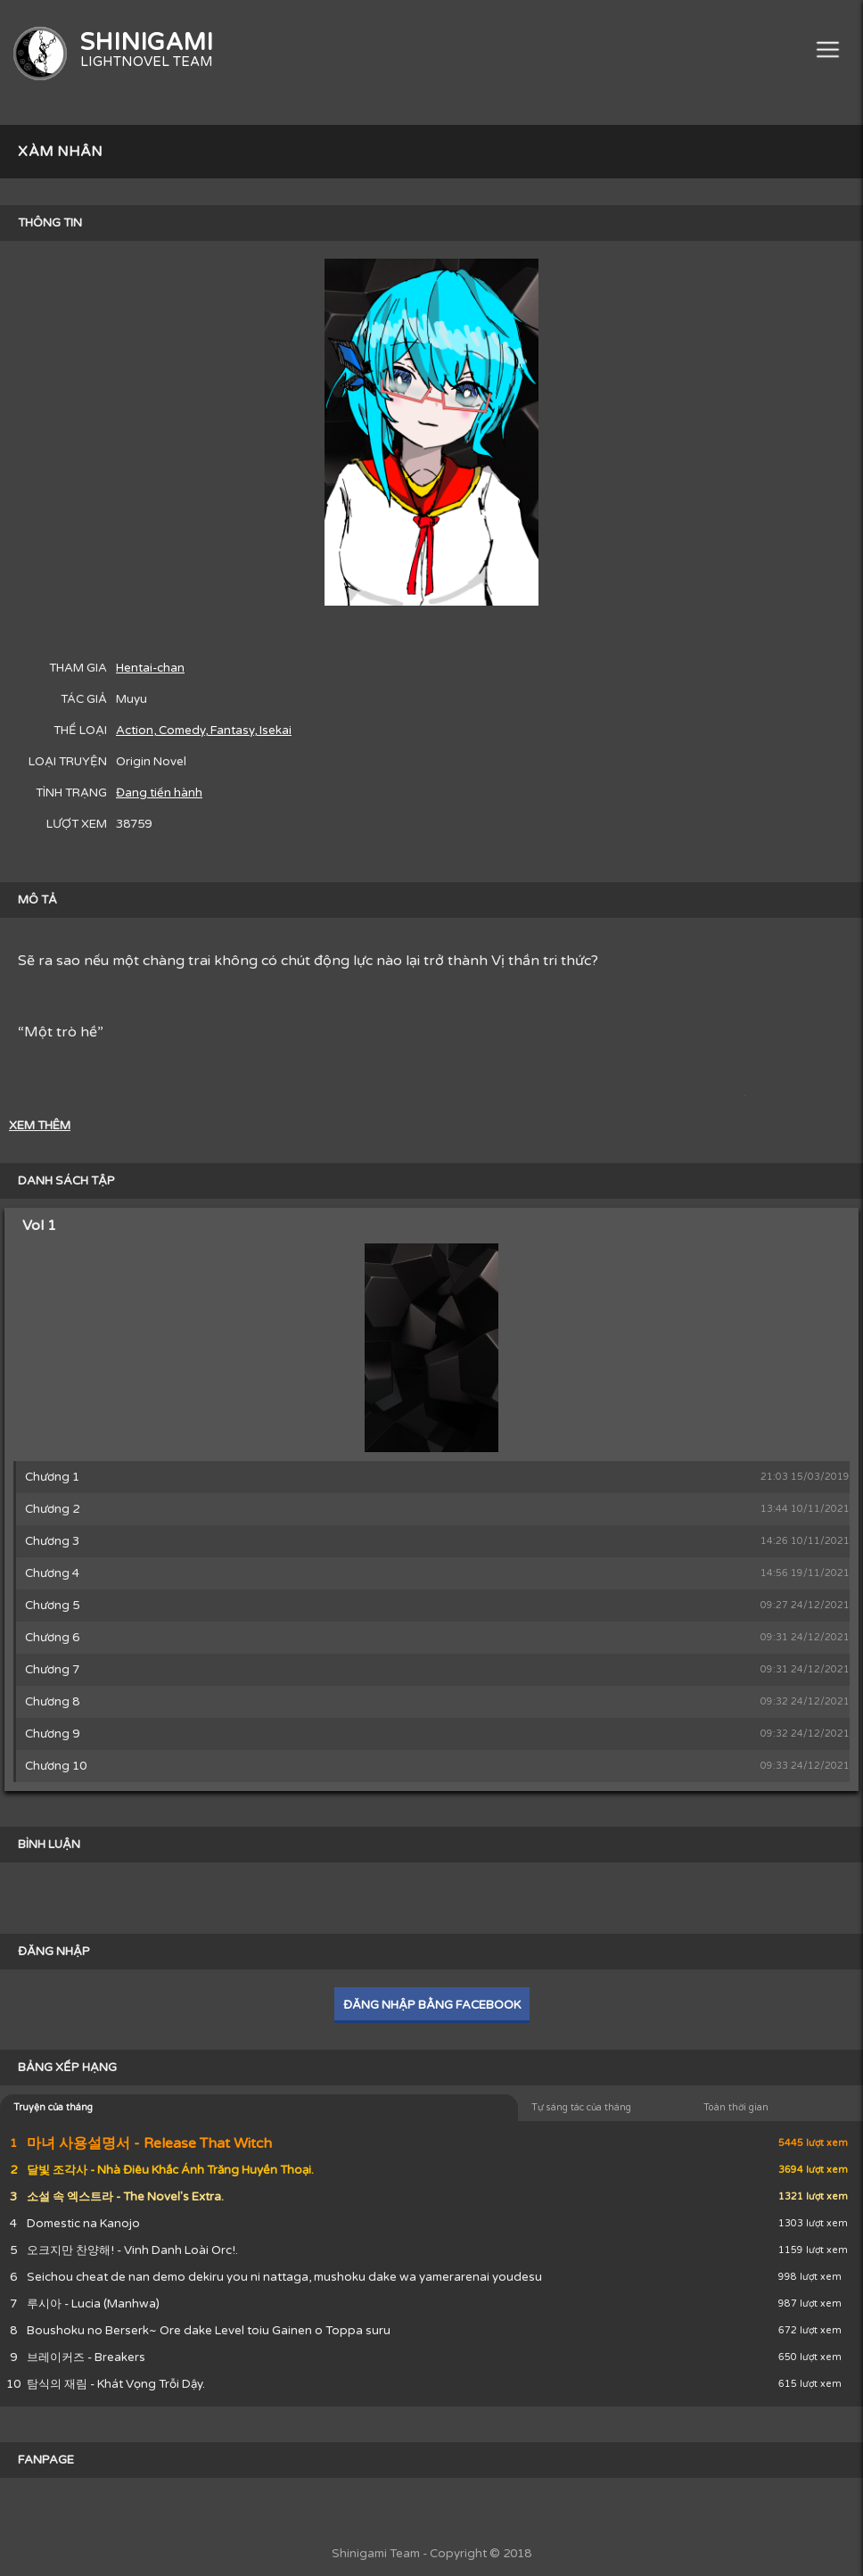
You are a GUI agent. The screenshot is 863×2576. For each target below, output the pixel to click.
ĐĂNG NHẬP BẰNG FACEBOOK (432, 2005)
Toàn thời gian (735, 2107)
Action (134, 730)
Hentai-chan (150, 668)
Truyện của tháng (53, 2107)
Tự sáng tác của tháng (581, 2107)
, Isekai (273, 730)
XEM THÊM (39, 1126)
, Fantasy (229, 730)
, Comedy (179, 730)
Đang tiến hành (159, 793)
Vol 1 (39, 1225)
